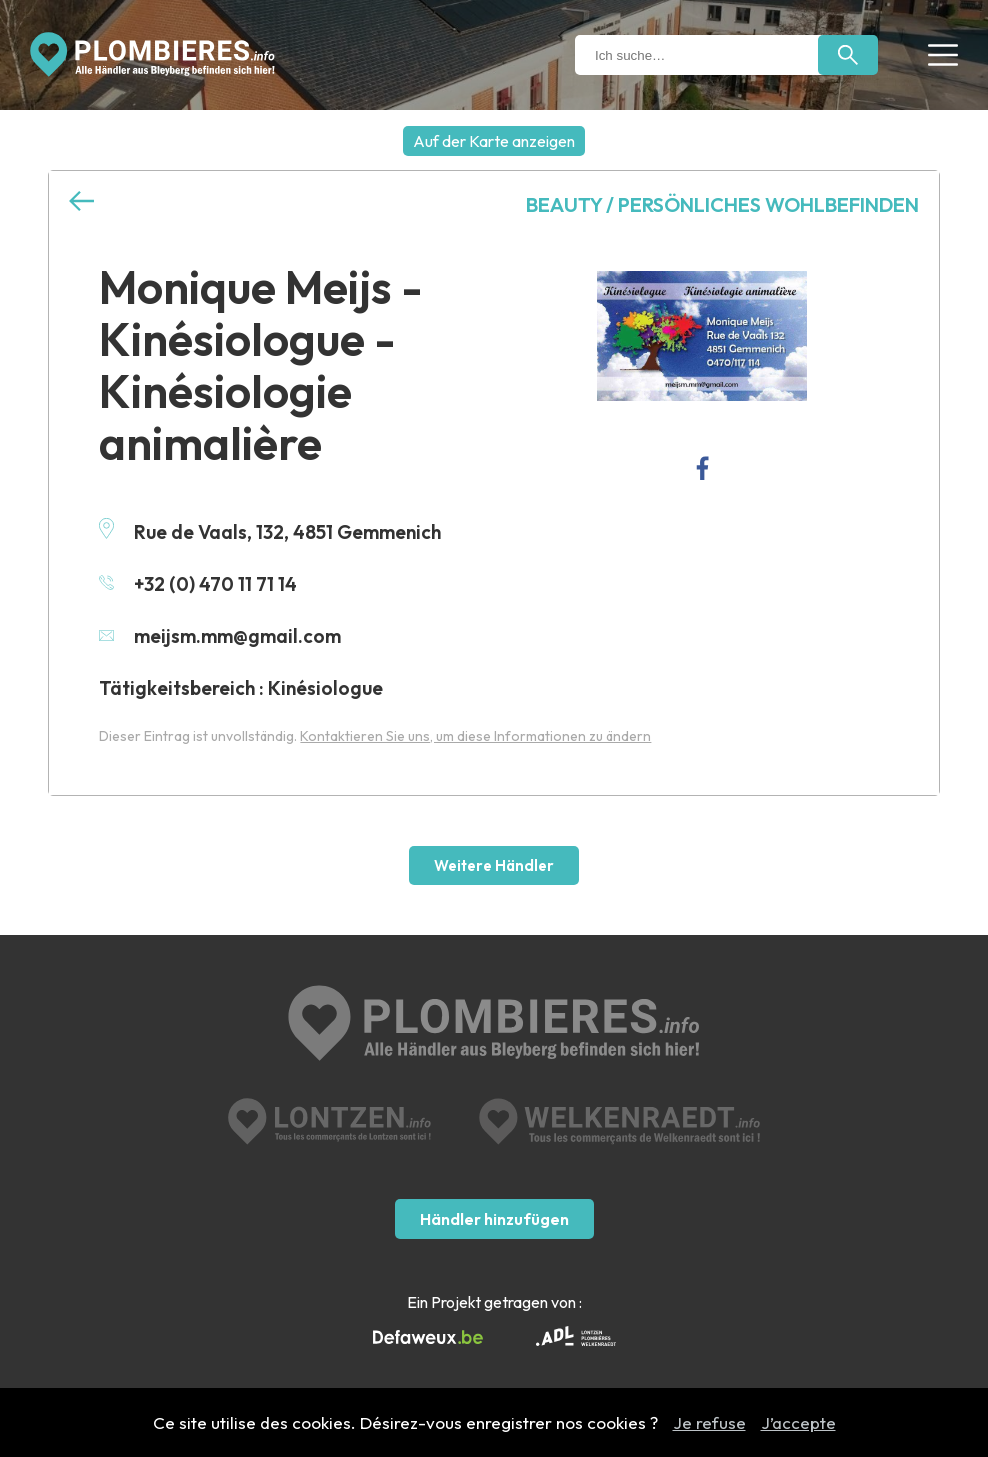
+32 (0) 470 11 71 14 (198, 584)
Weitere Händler (494, 865)
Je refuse (709, 1422)
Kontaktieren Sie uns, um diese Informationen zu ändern (475, 736)
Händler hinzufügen (494, 1219)
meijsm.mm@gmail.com (220, 636)
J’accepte (798, 1422)
